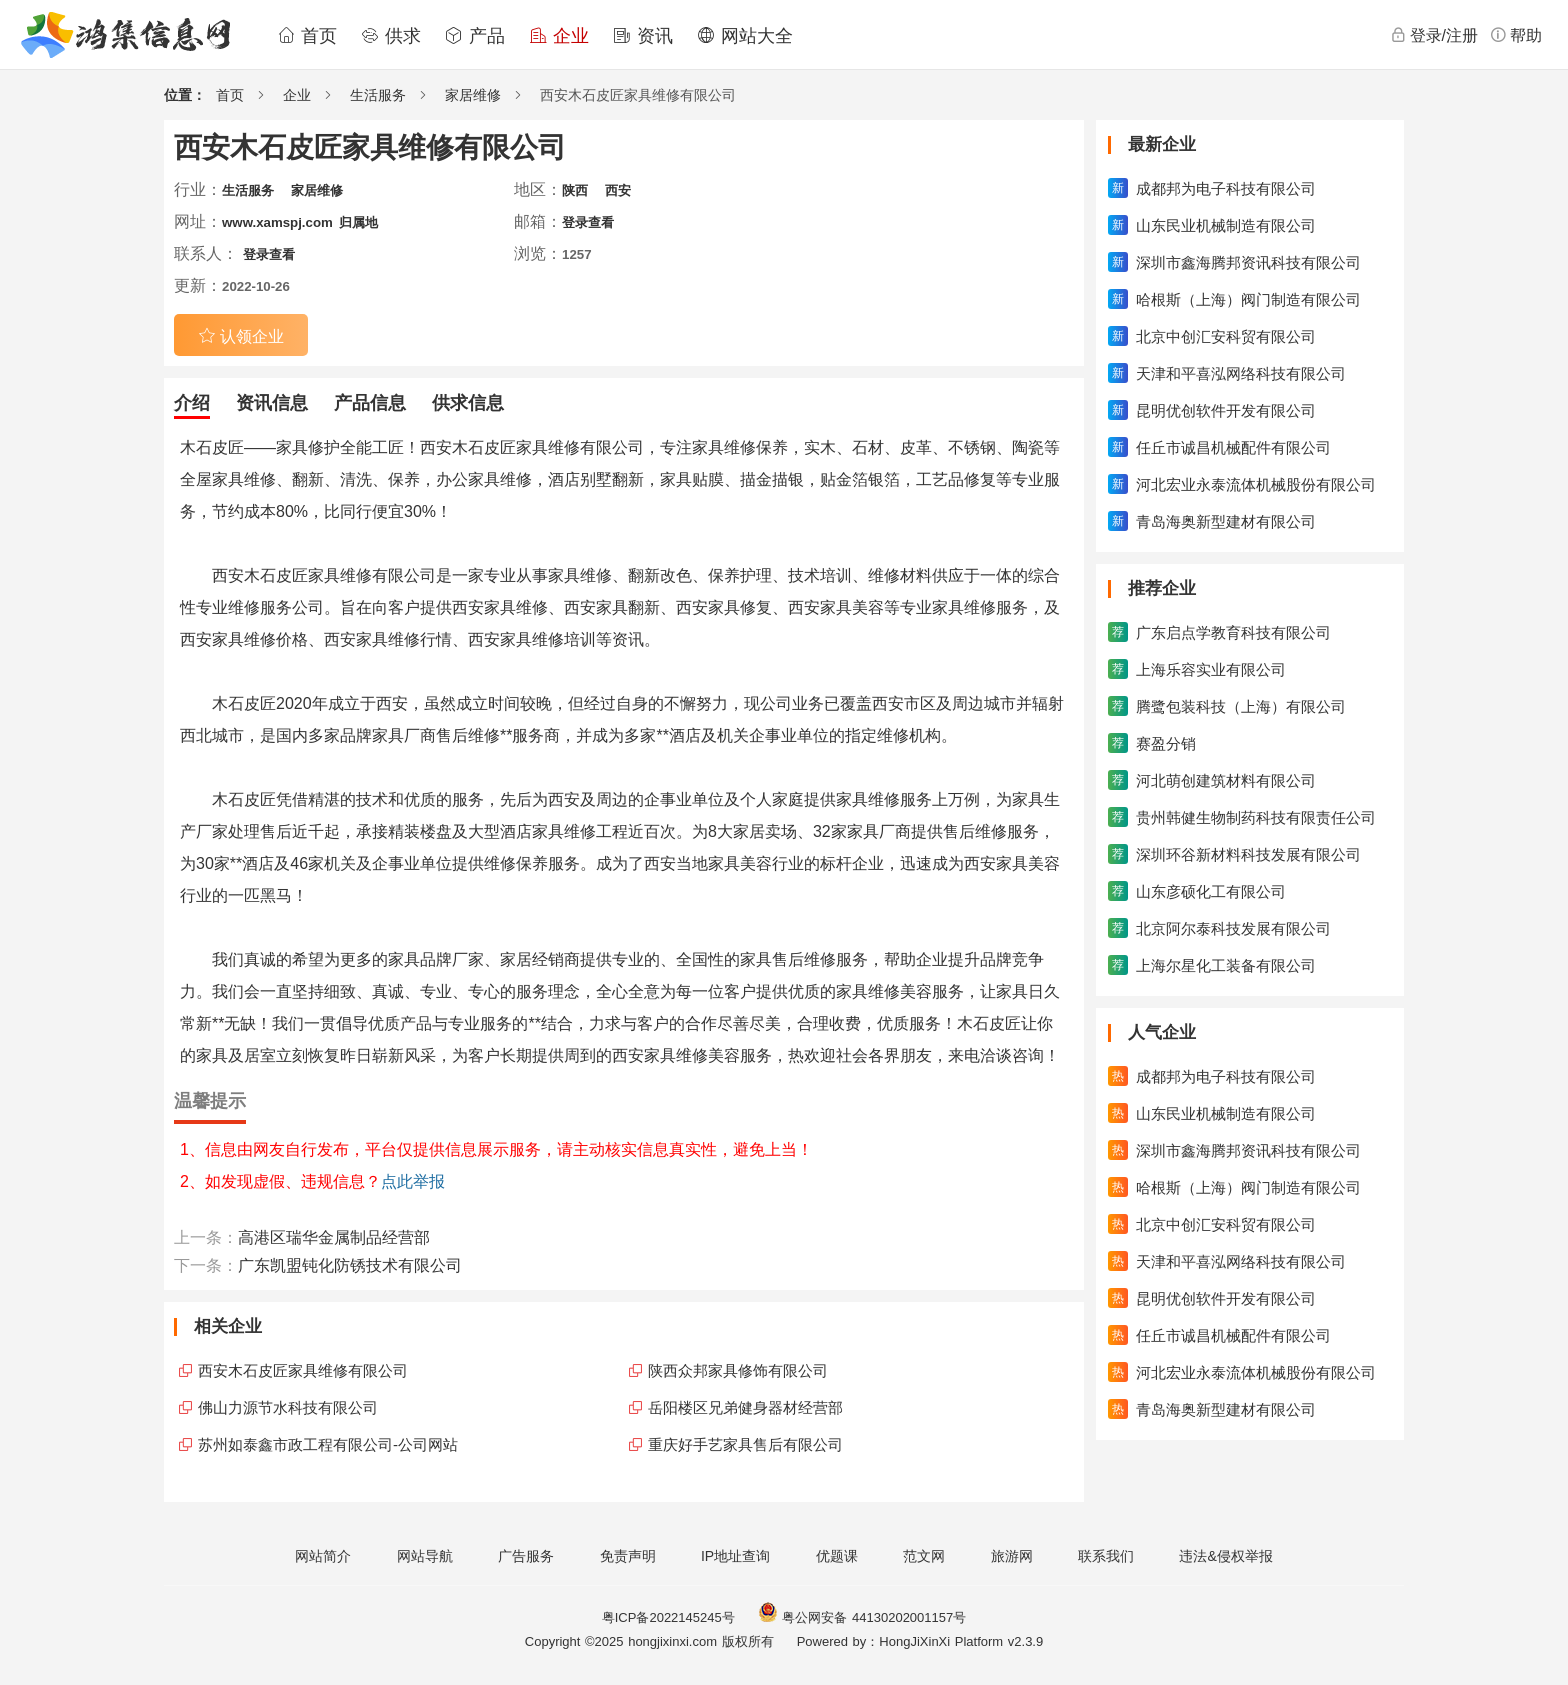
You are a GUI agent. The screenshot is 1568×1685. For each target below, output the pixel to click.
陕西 (575, 190)
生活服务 (378, 95)
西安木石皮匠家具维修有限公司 (303, 1370)
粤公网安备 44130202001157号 (862, 1617)
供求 (391, 36)
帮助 (1516, 35)
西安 (618, 190)
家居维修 (473, 95)
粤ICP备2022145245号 (668, 1617)
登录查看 (588, 222)
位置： (185, 95)
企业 (559, 36)
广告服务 (526, 1556)
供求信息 (468, 403)
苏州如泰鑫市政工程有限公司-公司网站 (328, 1444)
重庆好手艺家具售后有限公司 (745, 1444)
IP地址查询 (735, 1556)
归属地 (358, 222)
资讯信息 (272, 403)
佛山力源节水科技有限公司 (288, 1407)
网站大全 (745, 36)
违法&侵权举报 (1225, 1556)
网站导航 (425, 1556)
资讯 (643, 36)
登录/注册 (1434, 35)
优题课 (837, 1556)
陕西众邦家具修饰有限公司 (738, 1370)
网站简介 (323, 1556)
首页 (307, 36)
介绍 (192, 403)
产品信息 (370, 403)
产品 (475, 36)
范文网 (924, 1556)
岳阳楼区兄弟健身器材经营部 (745, 1407)
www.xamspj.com (277, 222)
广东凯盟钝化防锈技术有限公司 (350, 1265)
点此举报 (413, 1181)
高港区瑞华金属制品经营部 (334, 1237)
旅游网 (1012, 1556)
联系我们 (1106, 1556)
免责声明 (628, 1556)
